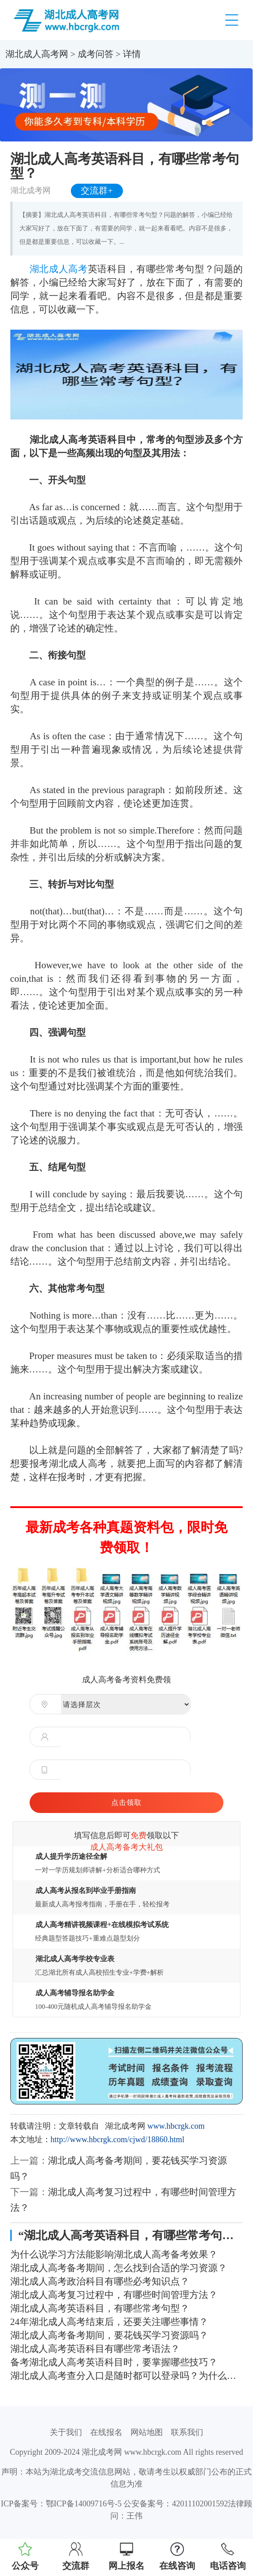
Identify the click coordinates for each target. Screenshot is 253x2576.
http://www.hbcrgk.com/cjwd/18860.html (118, 2139)
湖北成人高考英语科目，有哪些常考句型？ (99, 2308)
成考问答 (95, 54)
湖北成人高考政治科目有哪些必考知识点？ (99, 2281)
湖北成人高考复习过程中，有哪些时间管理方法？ (114, 2294)
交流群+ (97, 190)
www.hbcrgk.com (176, 2126)
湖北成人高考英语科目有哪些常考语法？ (95, 2348)
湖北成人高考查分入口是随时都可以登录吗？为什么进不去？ (126, 2375)
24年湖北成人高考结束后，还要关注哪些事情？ (109, 2321)
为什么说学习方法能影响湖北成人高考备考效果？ (114, 2254)
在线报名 (106, 2432)
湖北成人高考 (59, 269)
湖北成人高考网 (36, 54)
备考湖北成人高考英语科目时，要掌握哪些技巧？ (114, 2362)
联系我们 (187, 2432)
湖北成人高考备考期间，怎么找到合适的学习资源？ (118, 2268)
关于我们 (66, 2432)
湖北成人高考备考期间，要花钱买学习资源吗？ (109, 2335)
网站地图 (147, 2432)
